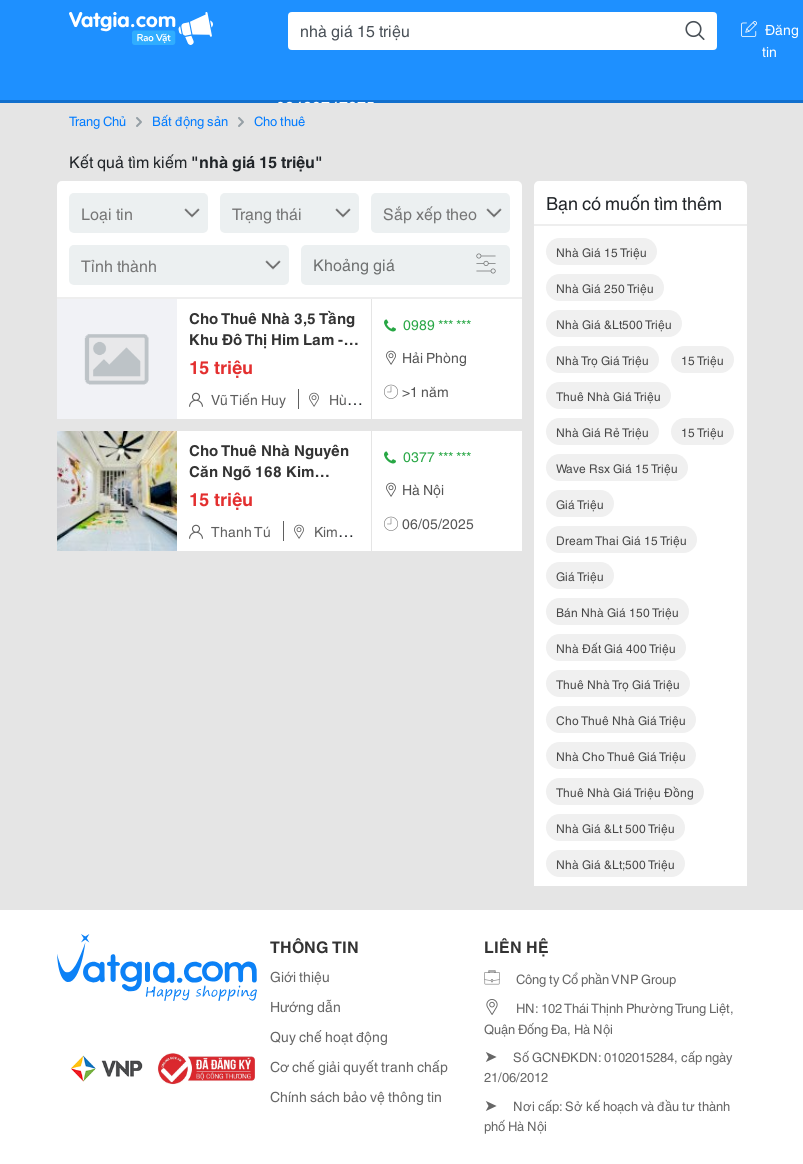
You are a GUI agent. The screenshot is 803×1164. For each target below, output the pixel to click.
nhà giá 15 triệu (601, 251)
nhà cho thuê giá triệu (621, 755)
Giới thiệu (300, 976)
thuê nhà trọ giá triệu (618, 683)
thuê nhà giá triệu (608, 395)
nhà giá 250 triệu (605, 287)
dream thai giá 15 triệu (621, 539)
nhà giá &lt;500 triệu (615, 863)
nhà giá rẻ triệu (602, 431)
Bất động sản (190, 120)
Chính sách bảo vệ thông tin (356, 1096)
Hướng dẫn (305, 1006)
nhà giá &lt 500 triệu (615, 827)
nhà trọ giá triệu (602, 359)
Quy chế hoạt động (329, 1036)
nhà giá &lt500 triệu (614, 323)
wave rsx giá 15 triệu (617, 467)
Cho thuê (279, 120)
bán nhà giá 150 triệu (617, 611)
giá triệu (580, 503)
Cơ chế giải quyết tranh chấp (359, 1066)
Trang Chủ (97, 120)
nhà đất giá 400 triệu (616, 647)
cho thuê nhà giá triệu (621, 719)
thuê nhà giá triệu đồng (625, 791)
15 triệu (702, 359)
